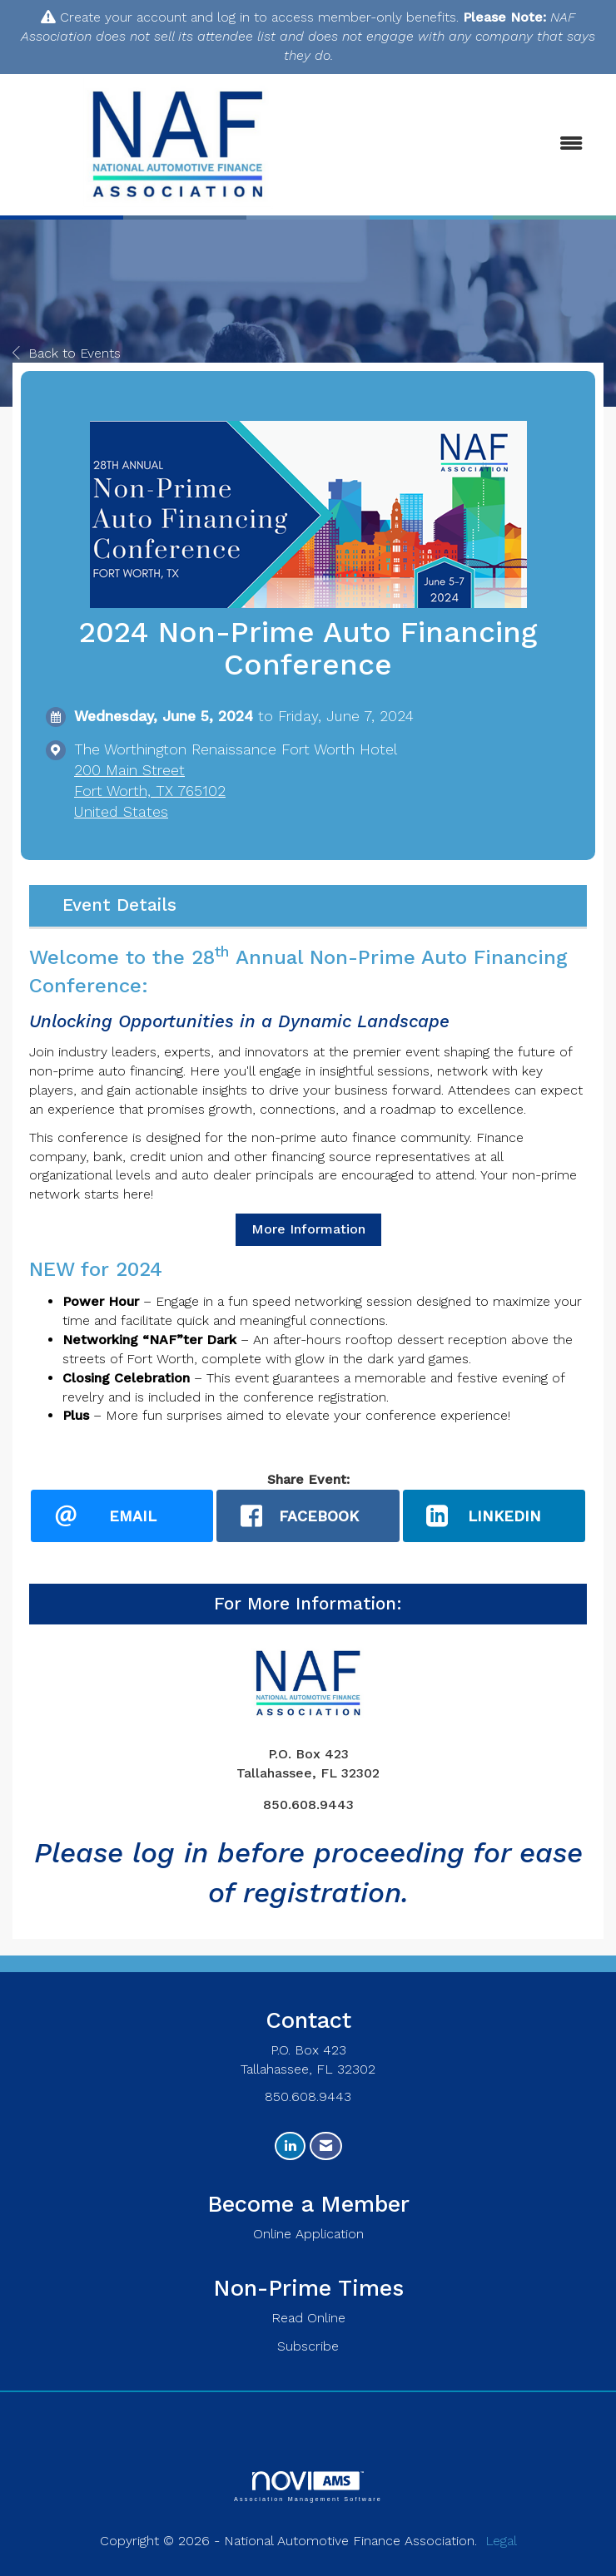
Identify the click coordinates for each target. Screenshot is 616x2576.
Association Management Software (308, 2487)
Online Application (308, 2234)
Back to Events (66, 353)
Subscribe (308, 2347)
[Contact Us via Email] (326, 2146)
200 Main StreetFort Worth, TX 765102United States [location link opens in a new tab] (150, 791)
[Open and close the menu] (472, 144)
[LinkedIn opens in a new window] (494, 1516)
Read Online (308, 2318)
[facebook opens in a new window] (307, 1516)
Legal (501, 2541)
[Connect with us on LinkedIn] (290, 2146)
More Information (308, 1229)
